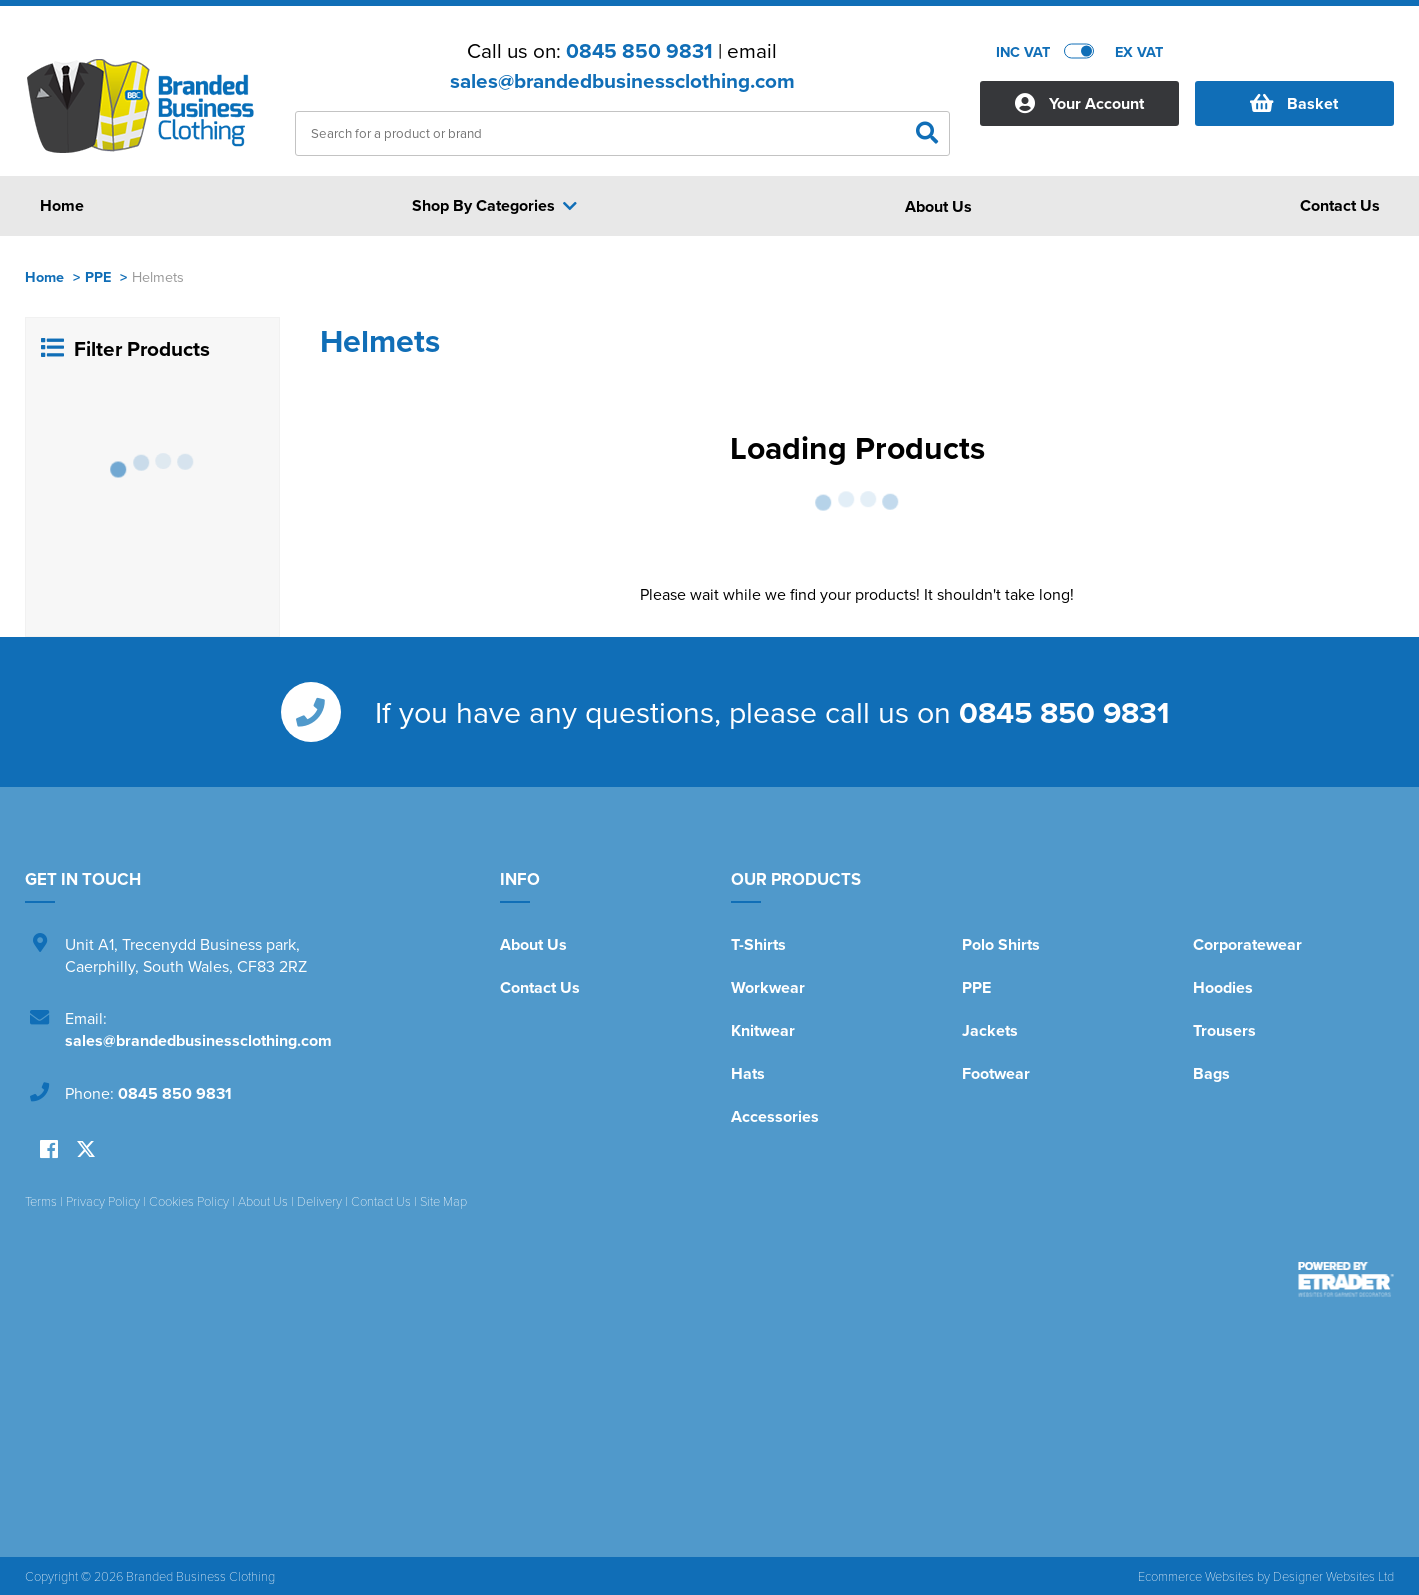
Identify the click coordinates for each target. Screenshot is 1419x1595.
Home (44, 276)
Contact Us (540, 987)
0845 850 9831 (639, 51)
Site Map (443, 1201)
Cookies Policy (189, 1201)
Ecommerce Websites (1196, 1576)
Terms (41, 1201)
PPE (98, 276)
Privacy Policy (103, 1201)
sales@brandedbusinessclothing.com (622, 81)
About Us (533, 944)
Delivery (319, 1201)
